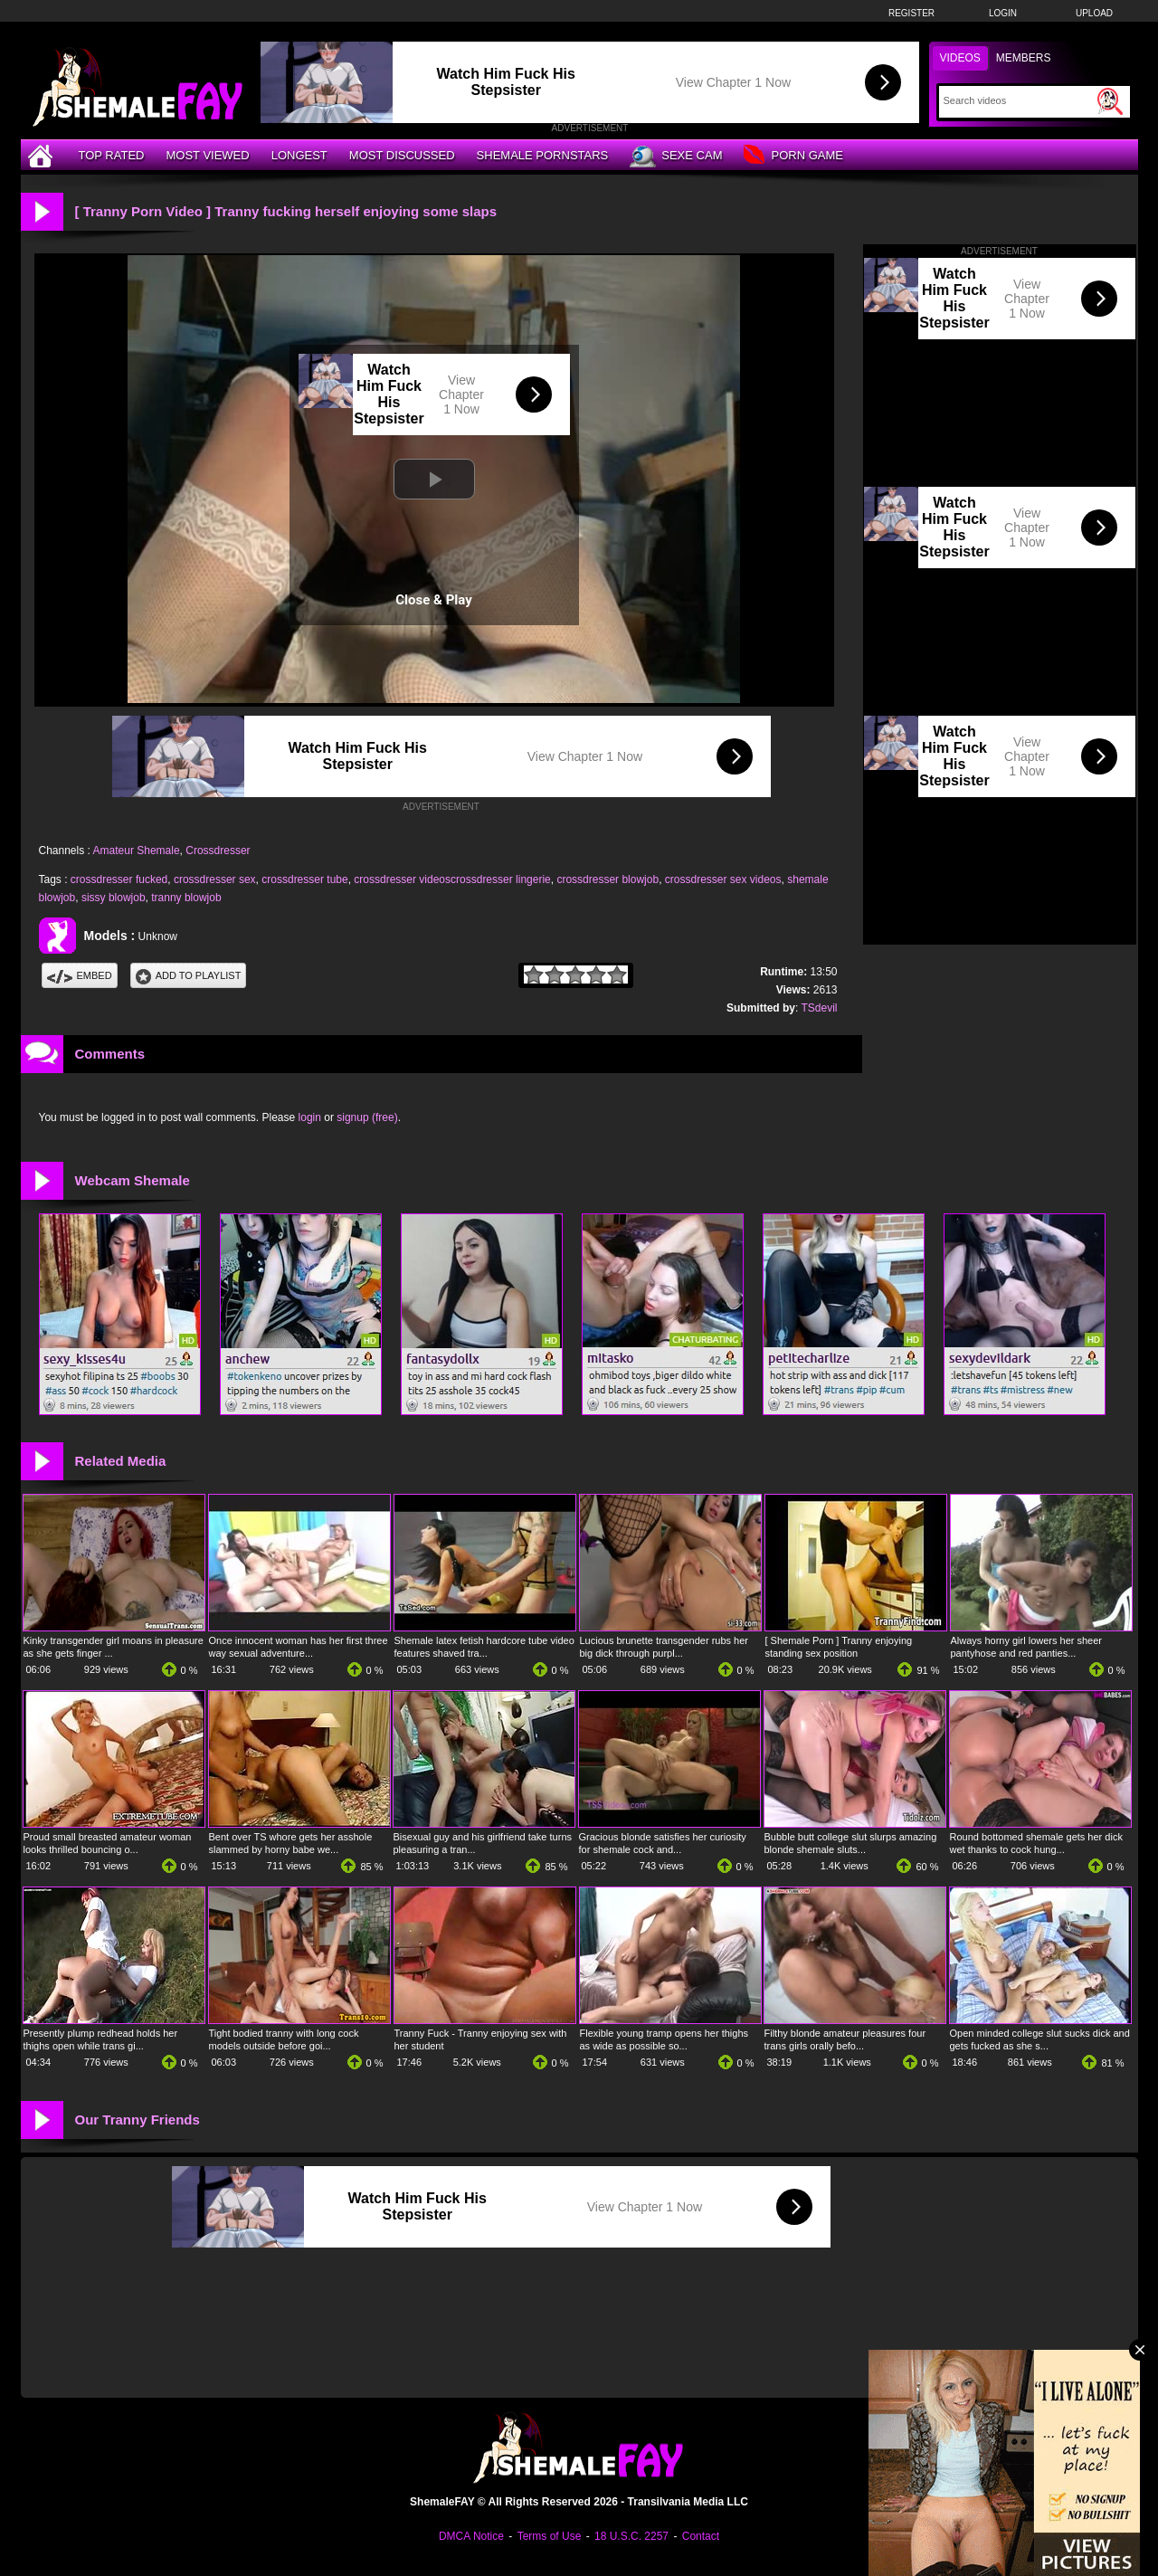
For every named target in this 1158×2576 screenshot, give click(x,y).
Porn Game (793, 156)
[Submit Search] (1110, 101)
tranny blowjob (186, 897)
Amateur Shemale (136, 850)
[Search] (1018, 100)
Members (1023, 58)
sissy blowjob (113, 897)
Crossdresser (217, 850)
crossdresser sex (215, 879)
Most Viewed (207, 155)
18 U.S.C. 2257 (631, 2536)
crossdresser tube (304, 879)
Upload (1094, 13)
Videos (960, 58)
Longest (299, 155)
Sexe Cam (676, 156)
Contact (700, 2536)
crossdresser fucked (119, 879)
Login (1003, 13)
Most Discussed (402, 155)
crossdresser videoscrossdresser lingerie (452, 879)
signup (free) (367, 1117)
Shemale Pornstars (543, 155)
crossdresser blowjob (607, 879)
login (310, 1117)
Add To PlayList (189, 975)
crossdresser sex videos (723, 879)
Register (911, 13)
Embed (79, 975)
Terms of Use (549, 2536)
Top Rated (112, 155)
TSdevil (819, 1008)
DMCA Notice (471, 2536)
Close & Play (433, 600)
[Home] (42, 155)
